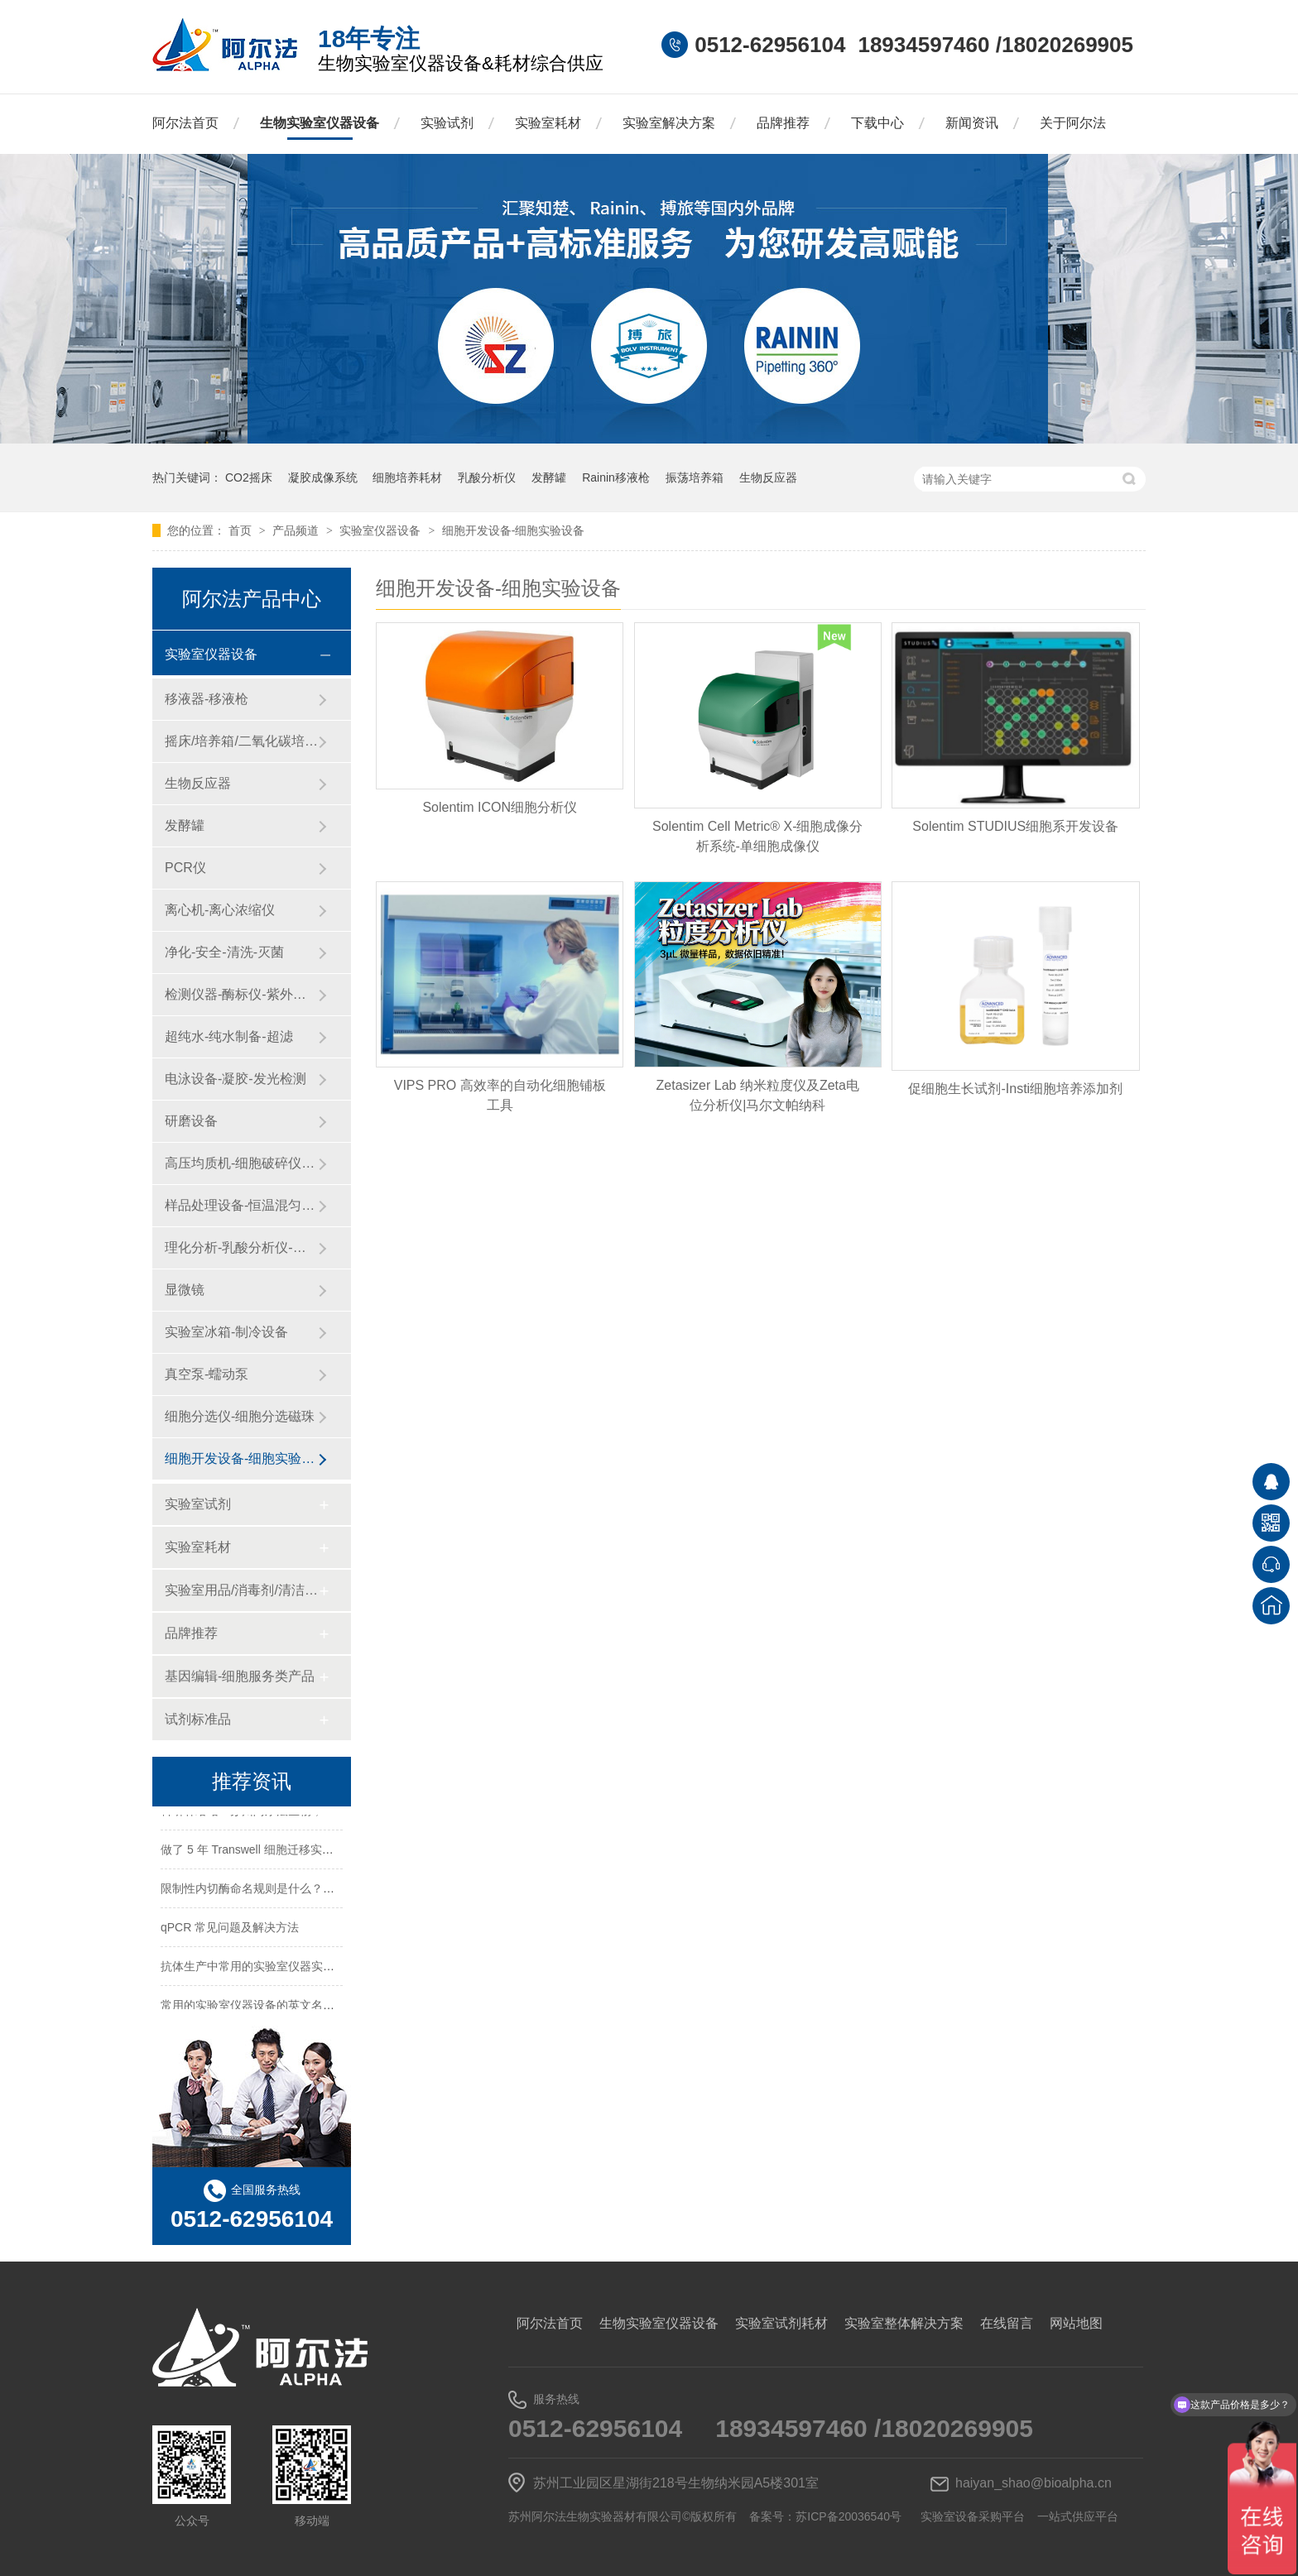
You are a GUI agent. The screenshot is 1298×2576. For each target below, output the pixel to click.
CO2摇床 (248, 477)
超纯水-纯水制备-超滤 (229, 1036)
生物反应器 (768, 477)
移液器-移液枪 (206, 699)
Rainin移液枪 (616, 477)
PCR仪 (185, 868)
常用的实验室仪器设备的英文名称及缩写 (265, 2008)
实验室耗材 (548, 123)
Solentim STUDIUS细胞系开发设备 (1015, 826)
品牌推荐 (783, 123)
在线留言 (1006, 2323)
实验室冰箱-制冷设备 (226, 1332)
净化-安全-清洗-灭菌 (224, 952)
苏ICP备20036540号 (848, 2516)
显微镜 (184, 1290)
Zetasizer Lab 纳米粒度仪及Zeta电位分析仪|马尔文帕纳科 (757, 1095)
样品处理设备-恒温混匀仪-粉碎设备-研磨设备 (241, 1205)
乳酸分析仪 (487, 477)
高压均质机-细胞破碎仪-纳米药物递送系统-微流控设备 (241, 1163)
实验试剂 (447, 123)
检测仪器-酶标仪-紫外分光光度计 (241, 994)
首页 (241, 530)
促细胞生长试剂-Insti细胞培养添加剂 (1015, 1089)
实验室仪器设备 (381, 530)
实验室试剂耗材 (781, 2323)
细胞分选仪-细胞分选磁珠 (240, 1416)
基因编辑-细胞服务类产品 (240, 1676)
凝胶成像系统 (323, 477)
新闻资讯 (971, 123)
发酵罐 (548, 477)
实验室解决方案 (669, 123)
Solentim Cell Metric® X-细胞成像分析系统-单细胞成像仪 (757, 836)
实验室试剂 (198, 1504)
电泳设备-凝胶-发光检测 (235, 1079)
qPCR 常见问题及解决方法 (230, 1930)
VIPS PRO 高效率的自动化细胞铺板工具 (500, 1095)
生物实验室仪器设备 (319, 123)
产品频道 (297, 530)
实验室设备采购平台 (973, 2516)
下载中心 (877, 123)
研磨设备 (191, 1121)
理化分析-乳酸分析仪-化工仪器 (241, 1247)
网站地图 (1076, 2323)
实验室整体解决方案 (904, 2323)
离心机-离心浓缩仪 (220, 910)
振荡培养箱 (695, 477)
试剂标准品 (198, 1719)
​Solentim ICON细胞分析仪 (499, 807)
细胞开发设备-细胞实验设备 (513, 530)
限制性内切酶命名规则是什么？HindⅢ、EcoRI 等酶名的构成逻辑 (329, 1891)
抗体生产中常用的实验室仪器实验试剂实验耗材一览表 (300, 1969)
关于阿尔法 (1073, 123)
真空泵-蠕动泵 (206, 1374)
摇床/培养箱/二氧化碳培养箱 (241, 741)
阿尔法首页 (185, 123)
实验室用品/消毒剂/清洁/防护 (241, 1590)
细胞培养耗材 (407, 477)
